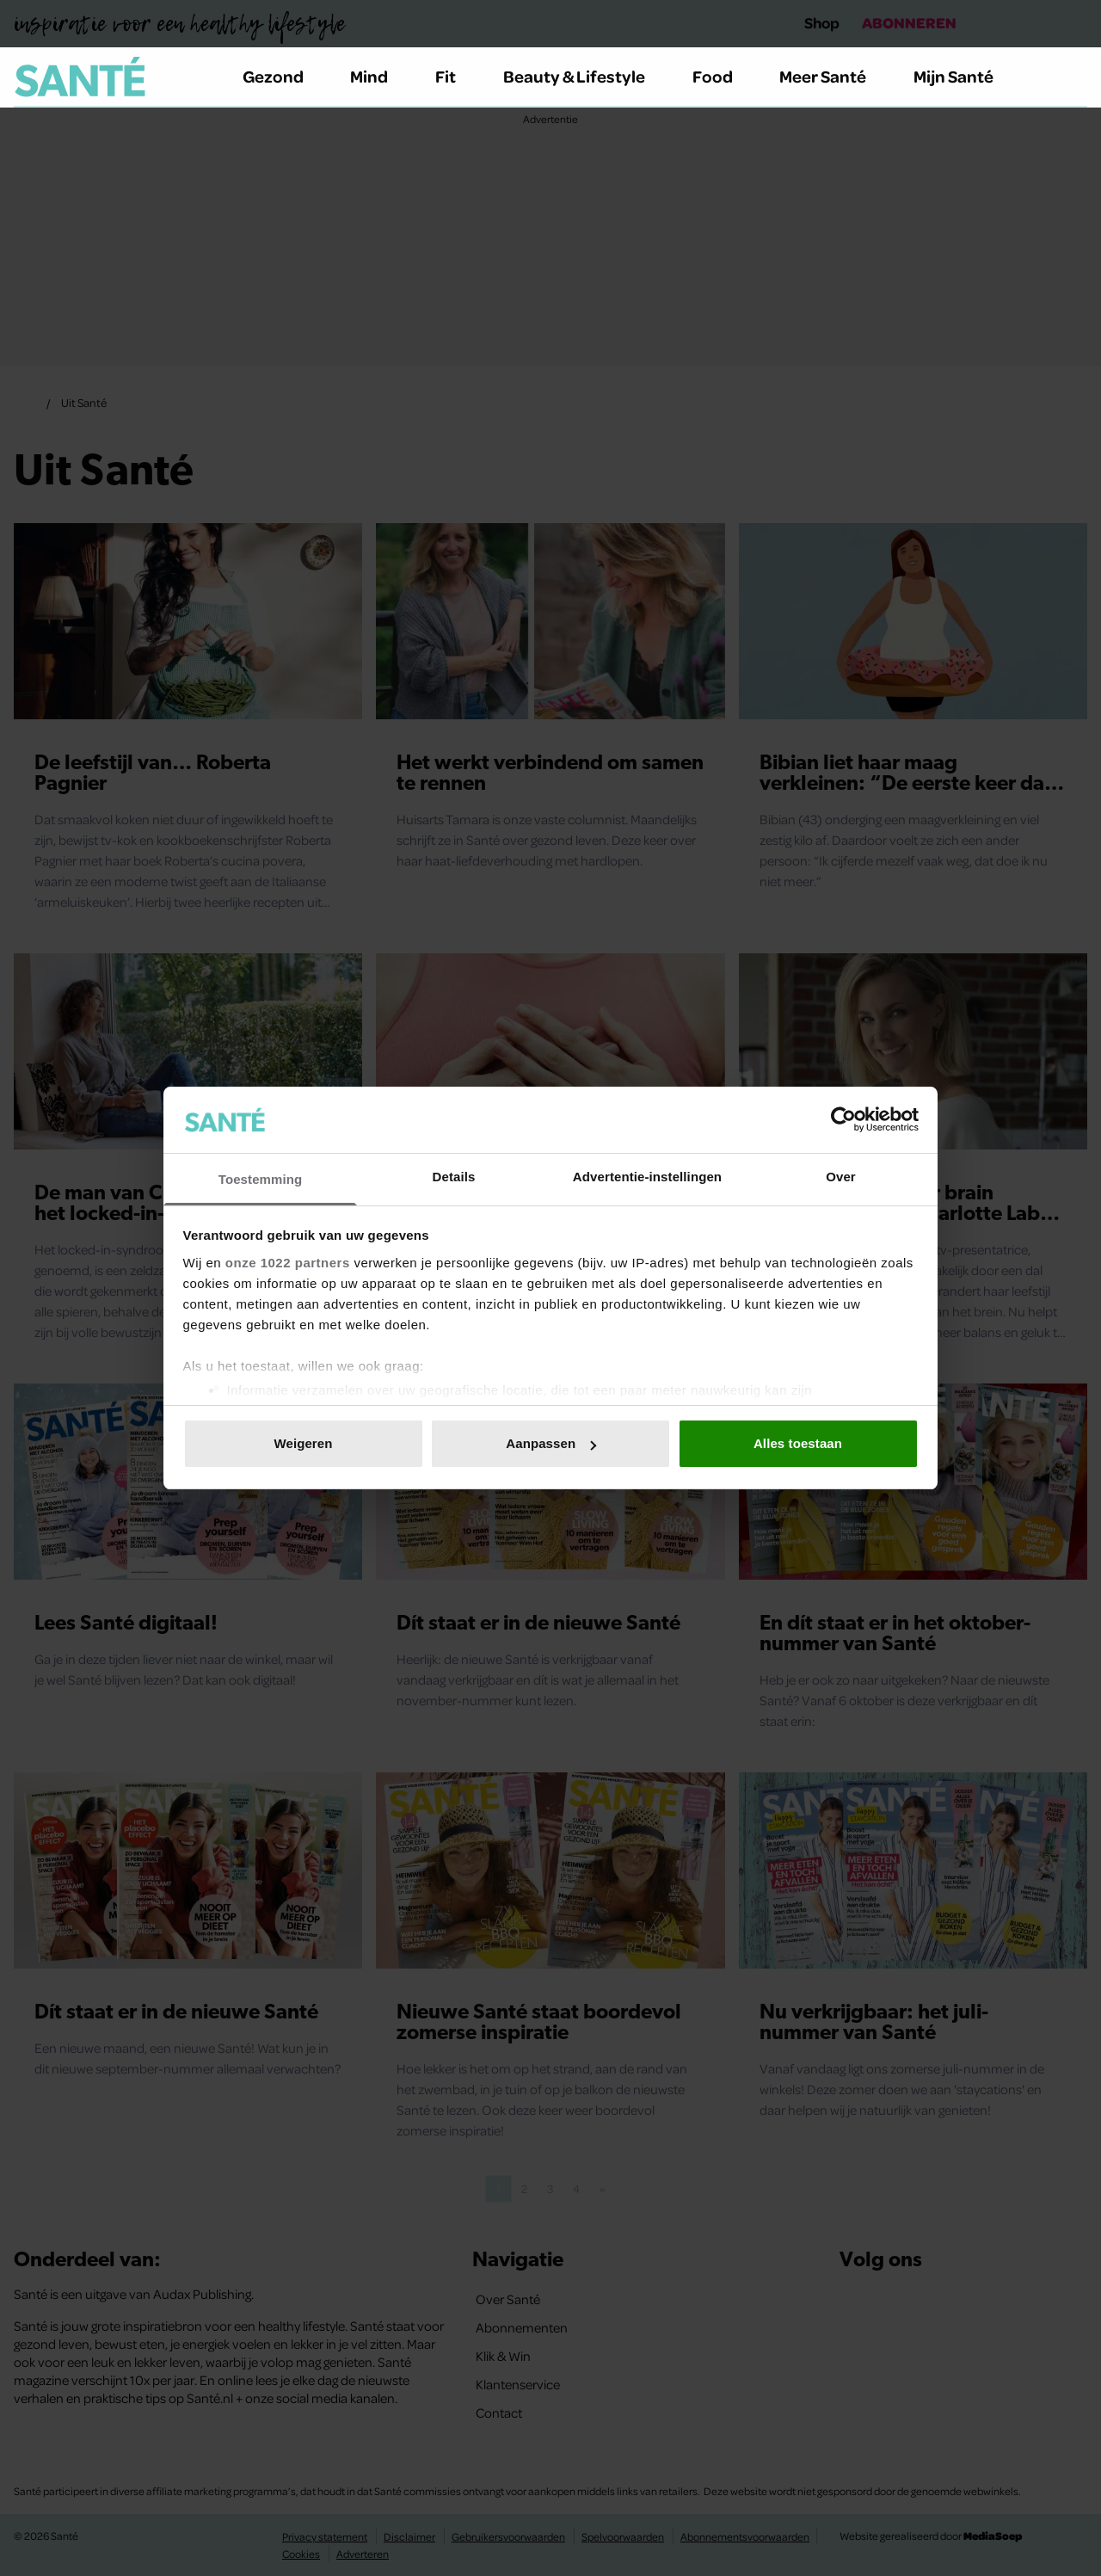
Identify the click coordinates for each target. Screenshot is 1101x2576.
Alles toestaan (797, 1443)
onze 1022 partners (287, 1262)
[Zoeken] (1073, 77)
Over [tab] (841, 1176)
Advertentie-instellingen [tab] (647, 1176)
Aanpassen (551, 1443)
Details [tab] (454, 1176)
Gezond (283, 76)
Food (722, 76)
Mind (379, 76)
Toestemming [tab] (260, 1179)
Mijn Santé (965, 76)
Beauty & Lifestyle (584, 76)
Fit (455, 76)
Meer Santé (832, 76)
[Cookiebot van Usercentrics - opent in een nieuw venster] (843, 1119)
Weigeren (303, 1443)
